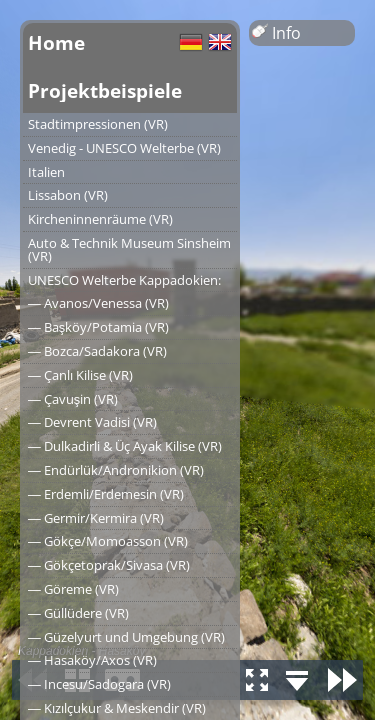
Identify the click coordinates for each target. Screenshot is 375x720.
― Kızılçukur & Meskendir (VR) (117, 708)
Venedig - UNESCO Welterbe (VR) (124, 148)
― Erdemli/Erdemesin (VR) (106, 494)
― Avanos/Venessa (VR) (98, 303)
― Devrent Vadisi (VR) (92, 422)
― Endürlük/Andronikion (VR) (116, 470)
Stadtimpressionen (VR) (98, 124)
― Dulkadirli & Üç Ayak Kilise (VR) (125, 446)
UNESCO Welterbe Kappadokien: (124, 280)
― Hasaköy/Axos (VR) (92, 660)
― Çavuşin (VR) (73, 399)
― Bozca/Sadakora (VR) (97, 351)
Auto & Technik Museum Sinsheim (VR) (129, 249)
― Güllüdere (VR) (78, 613)
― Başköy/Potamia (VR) (98, 327)
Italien (46, 172)
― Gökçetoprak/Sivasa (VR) (109, 565)
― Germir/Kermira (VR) (96, 518)
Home (56, 42)
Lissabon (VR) (68, 195)
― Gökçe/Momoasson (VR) (108, 541)
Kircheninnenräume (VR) (100, 219)
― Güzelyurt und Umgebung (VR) (126, 637)
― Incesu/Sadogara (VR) (99, 684)
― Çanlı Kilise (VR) (80, 375)
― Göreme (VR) (73, 589)
